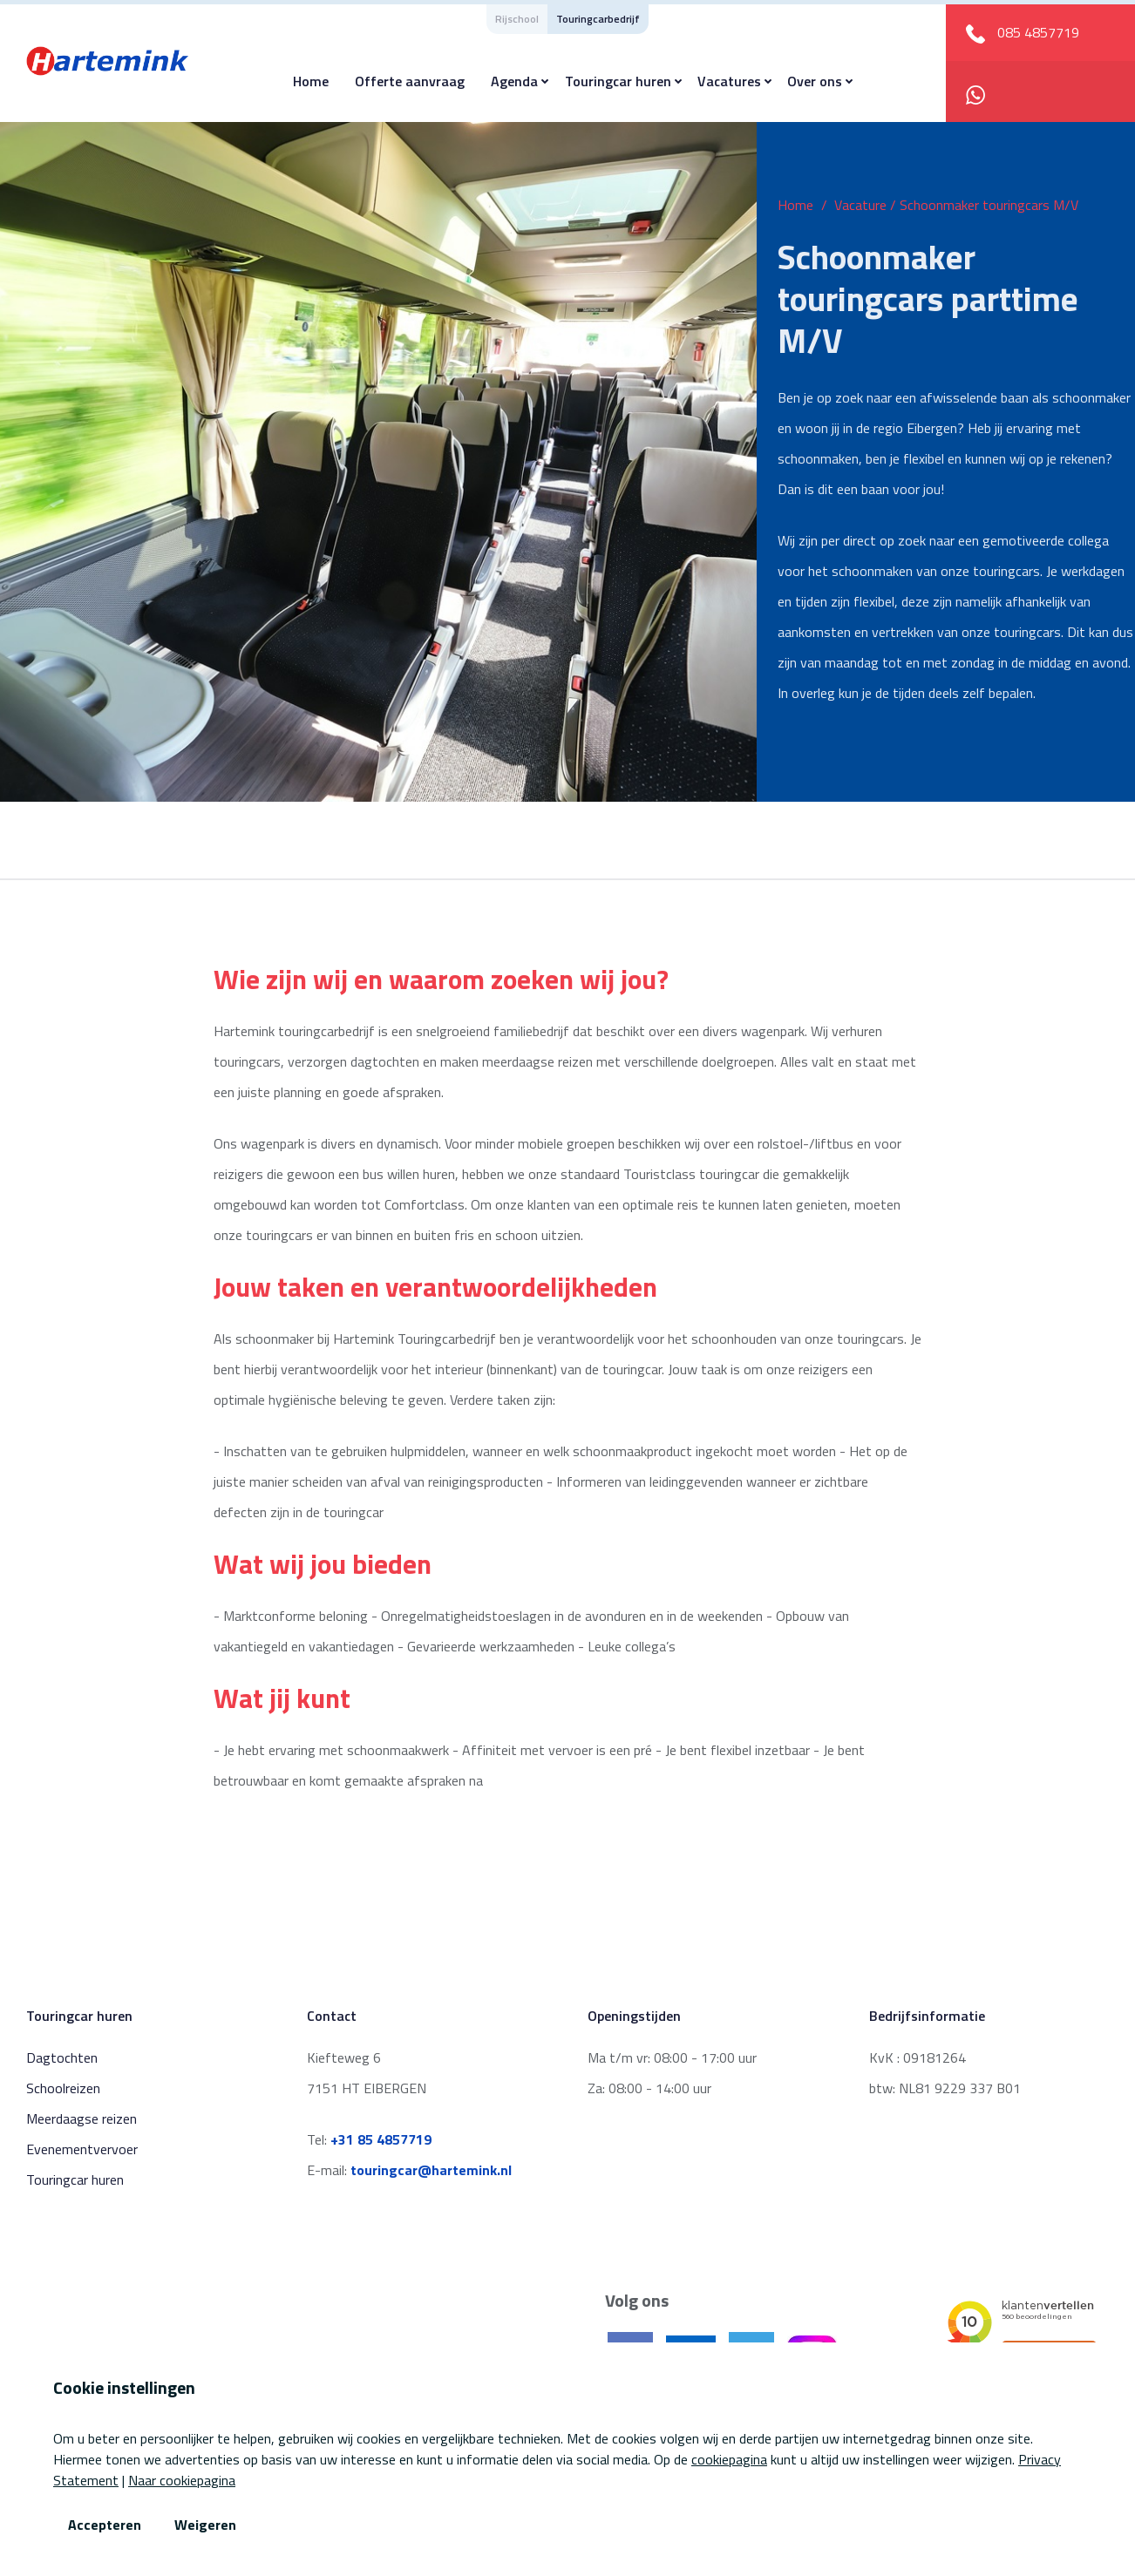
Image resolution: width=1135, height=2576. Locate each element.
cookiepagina (729, 2459)
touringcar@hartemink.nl (431, 2169)
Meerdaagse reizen (81, 2118)
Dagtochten (62, 2057)
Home (311, 81)
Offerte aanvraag (410, 81)
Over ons (814, 81)
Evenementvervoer (82, 2149)
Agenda (514, 81)
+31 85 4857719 (381, 2139)
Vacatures (729, 81)
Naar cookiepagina (181, 2480)
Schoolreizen (63, 2088)
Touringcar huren (618, 81)
